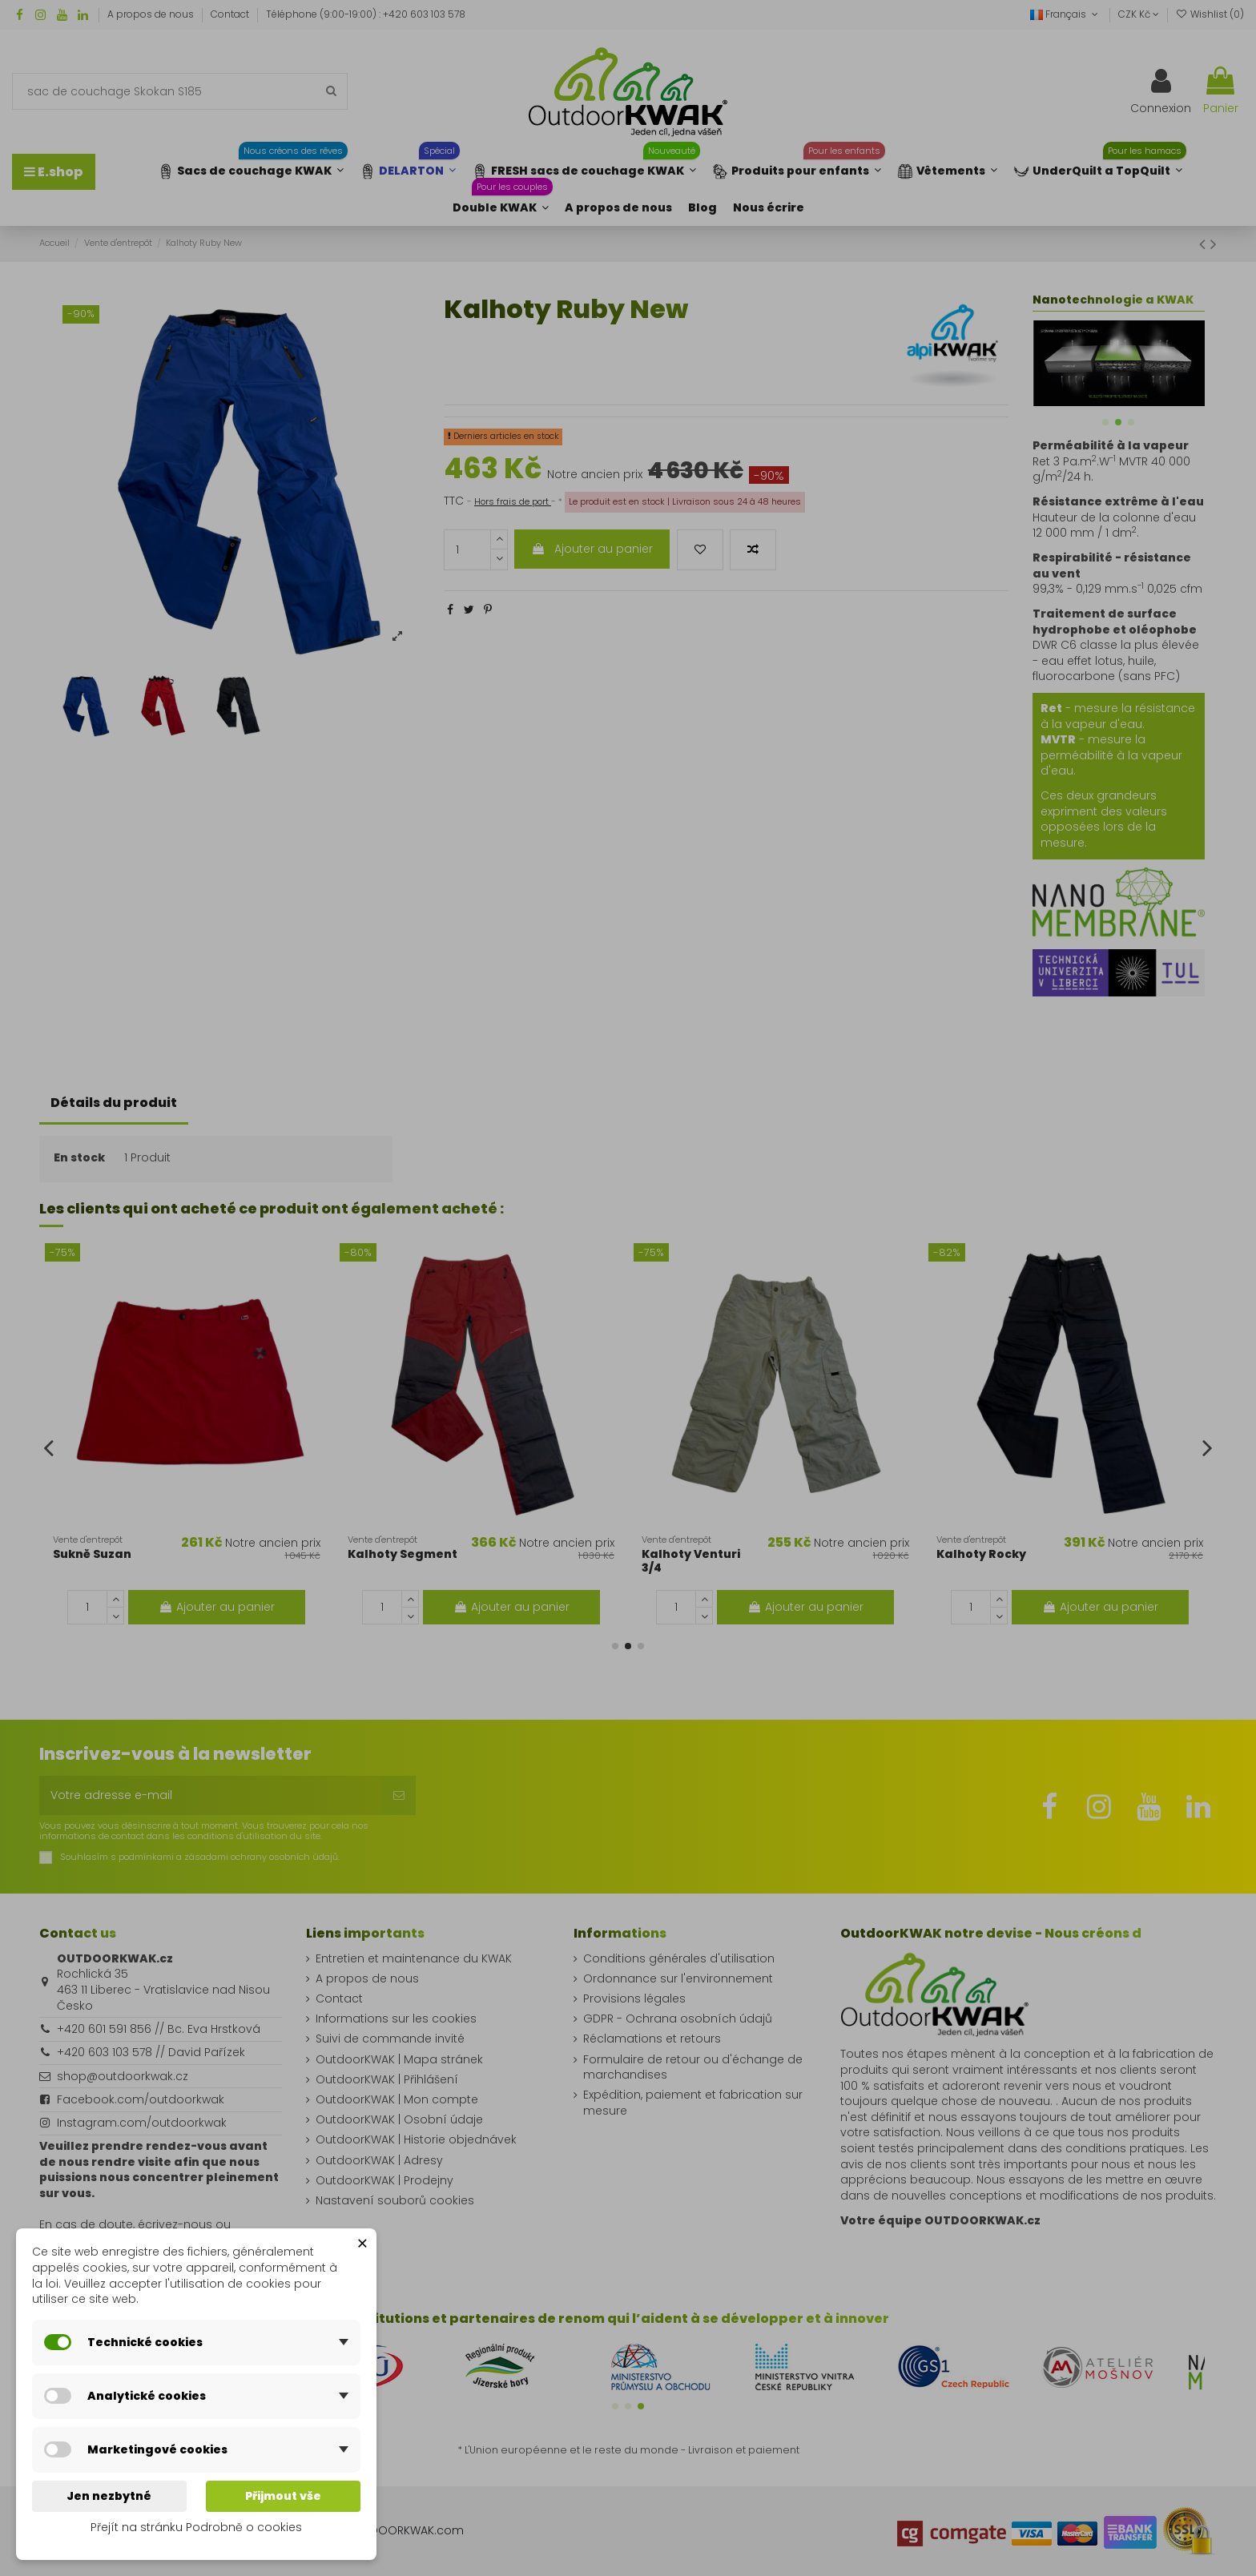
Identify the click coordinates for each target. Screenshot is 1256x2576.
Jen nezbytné (108, 2496)
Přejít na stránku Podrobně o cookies (196, 2527)
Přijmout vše (283, 2496)
